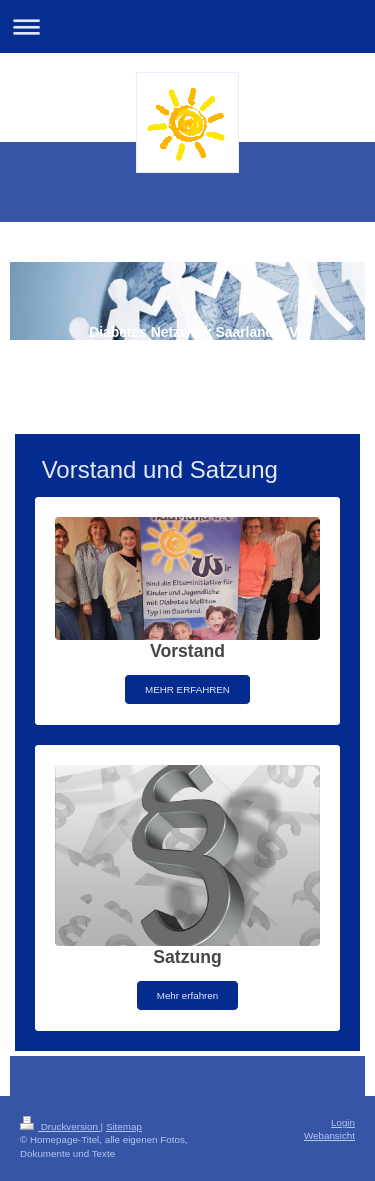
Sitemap (124, 1126)
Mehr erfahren (188, 995)
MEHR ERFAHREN (187, 689)
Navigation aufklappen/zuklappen (187, 26)
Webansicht (329, 1135)
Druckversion (60, 1126)
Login (343, 1122)
